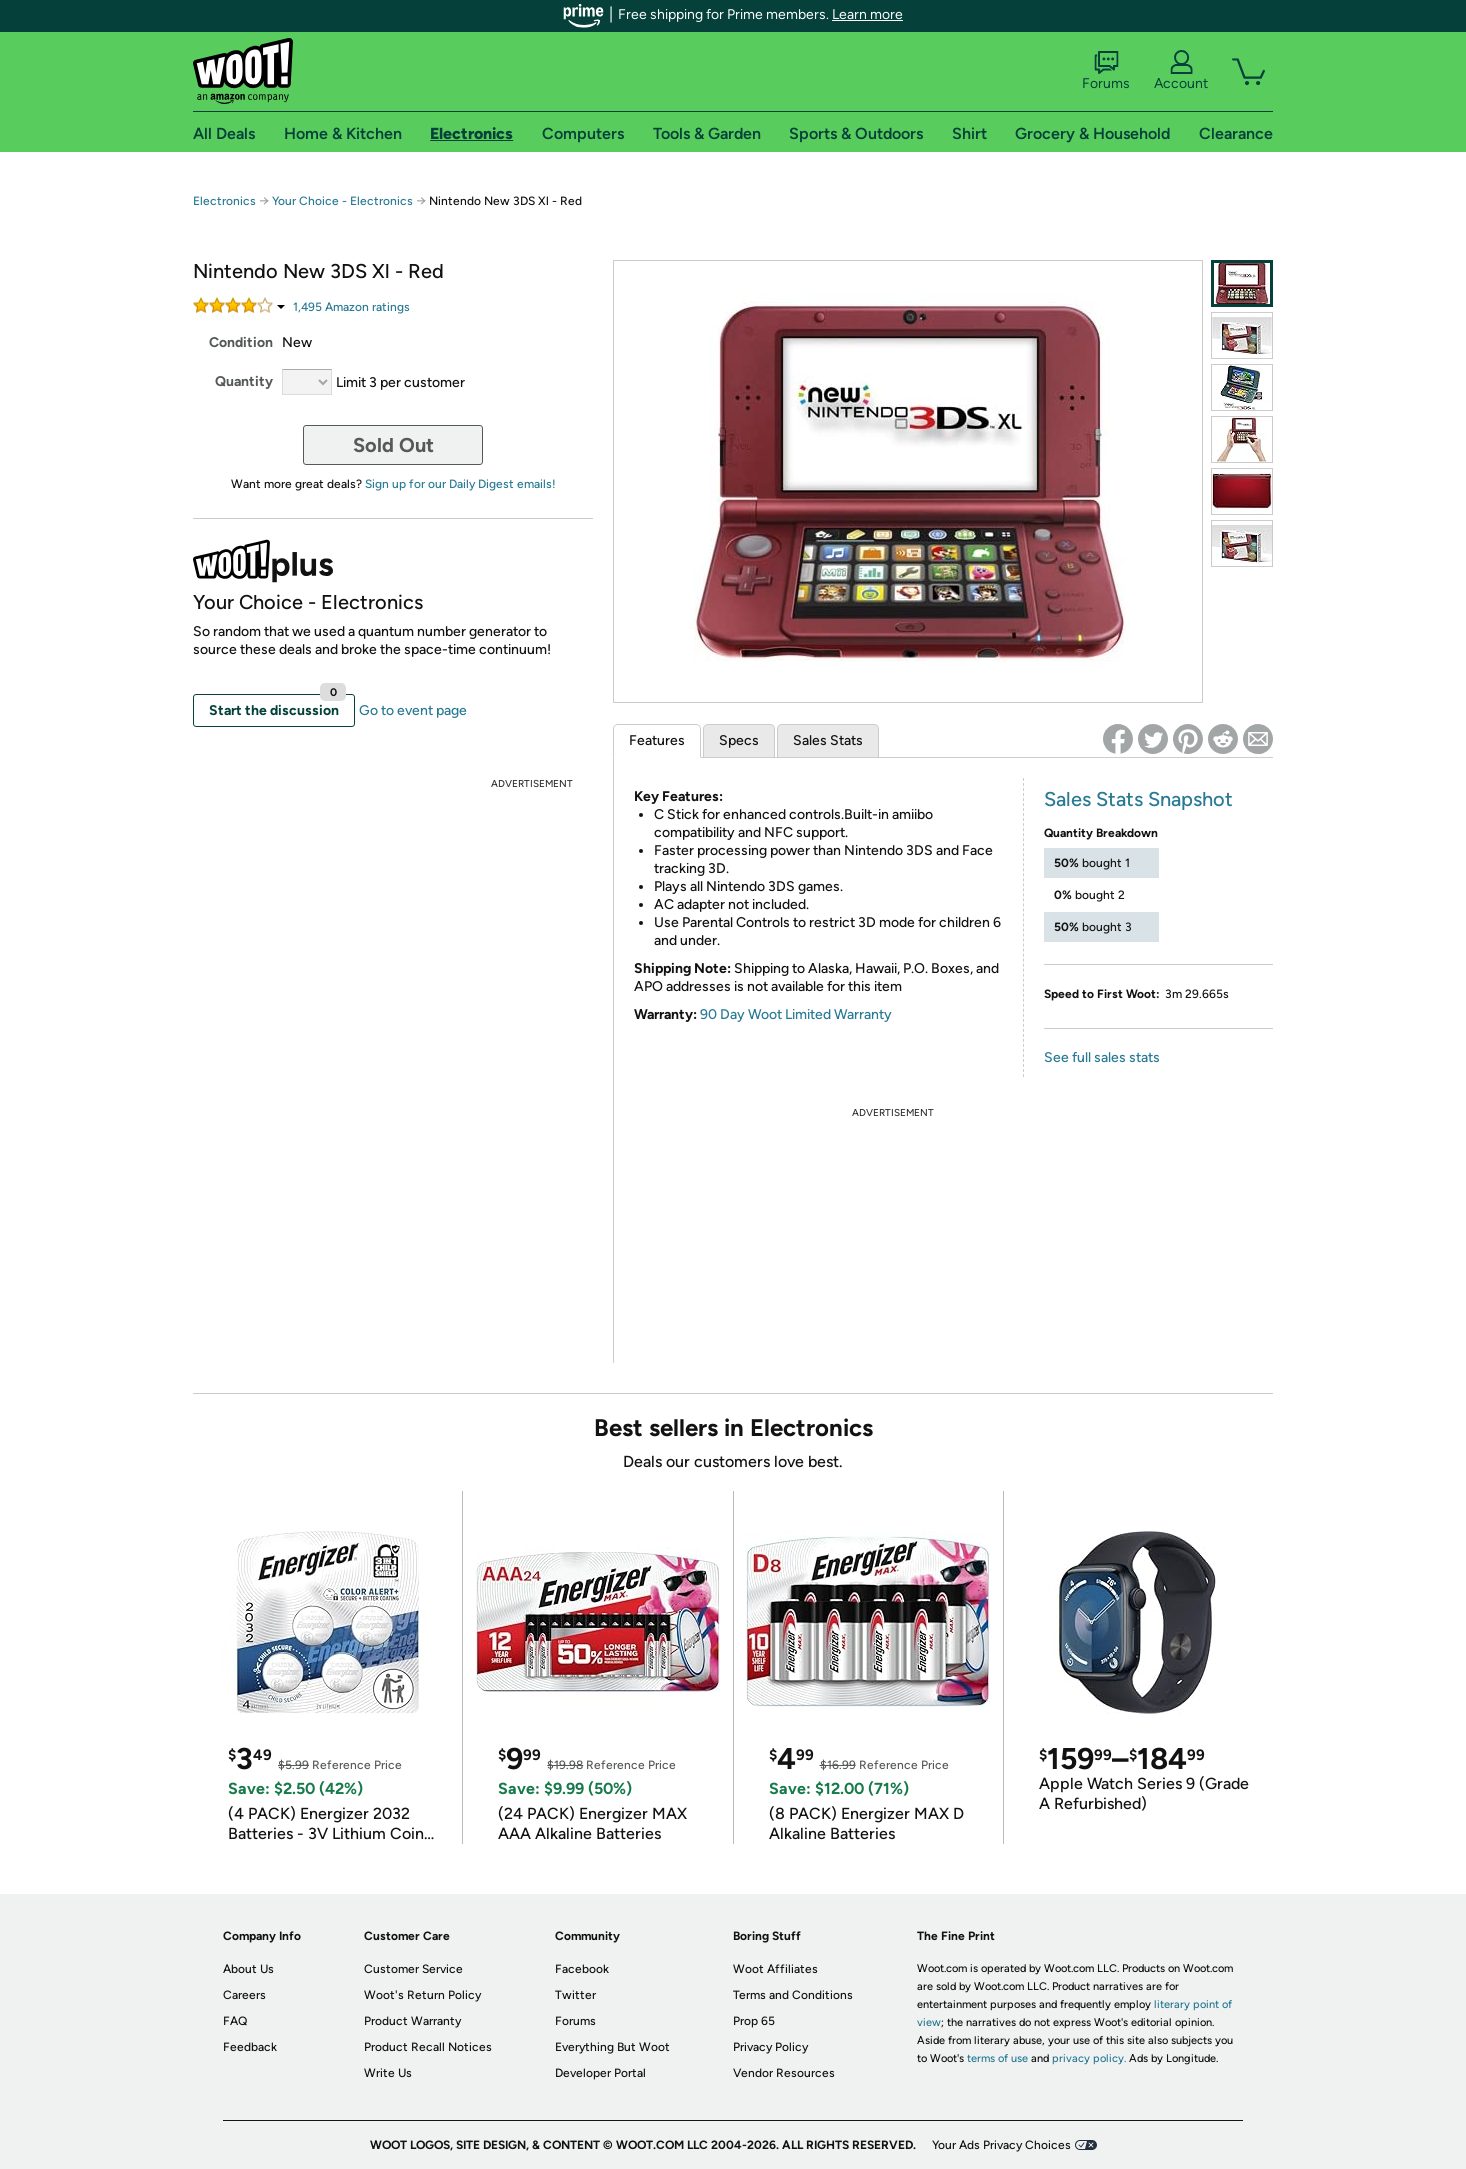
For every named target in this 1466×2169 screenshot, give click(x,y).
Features (657, 740)
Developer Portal (600, 2073)
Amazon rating (351, 307)
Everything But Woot (612, 2047)
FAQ (235, 2021)
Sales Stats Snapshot (1138, 799)
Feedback (250, 2047)
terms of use (997, 2058)
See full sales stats (1102, 1057)
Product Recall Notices (428, 2047)
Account (1181, 71)
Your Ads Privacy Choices (1001, 2145)
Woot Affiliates (775, 1969)
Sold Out (393, 445)
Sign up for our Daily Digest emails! (460, 484)
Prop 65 (754, 2021)
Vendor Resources (784, 2073)
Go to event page (413, 710)
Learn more (867, 14)
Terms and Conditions (793, 1995)
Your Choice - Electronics (342, 201)
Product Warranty (412, 2021)
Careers (244, 1995)
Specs (739, 740)
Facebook (582, 1969)
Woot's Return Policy (422, 1995)
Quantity (244, 381)
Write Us (388, 2073)
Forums (1106, 71)
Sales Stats (828, 740)
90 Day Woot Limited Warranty (796, 1014)
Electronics (224, 201)
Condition (241, 342)
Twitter (575, 1995)
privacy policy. (1089, 2058)
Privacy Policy (770, 2047)
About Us (248, 1969)
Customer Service (413, 1969)
